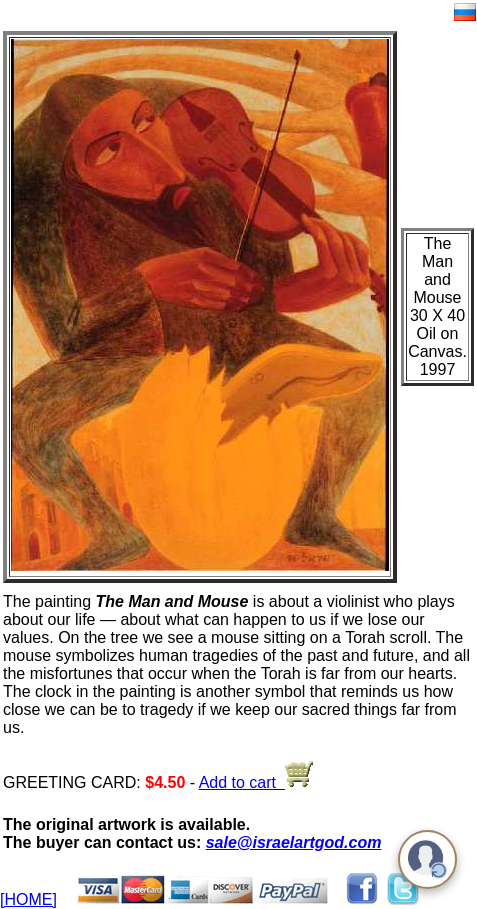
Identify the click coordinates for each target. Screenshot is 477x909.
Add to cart (256, 782)
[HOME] (28, 899)
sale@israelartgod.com (294, 842)
